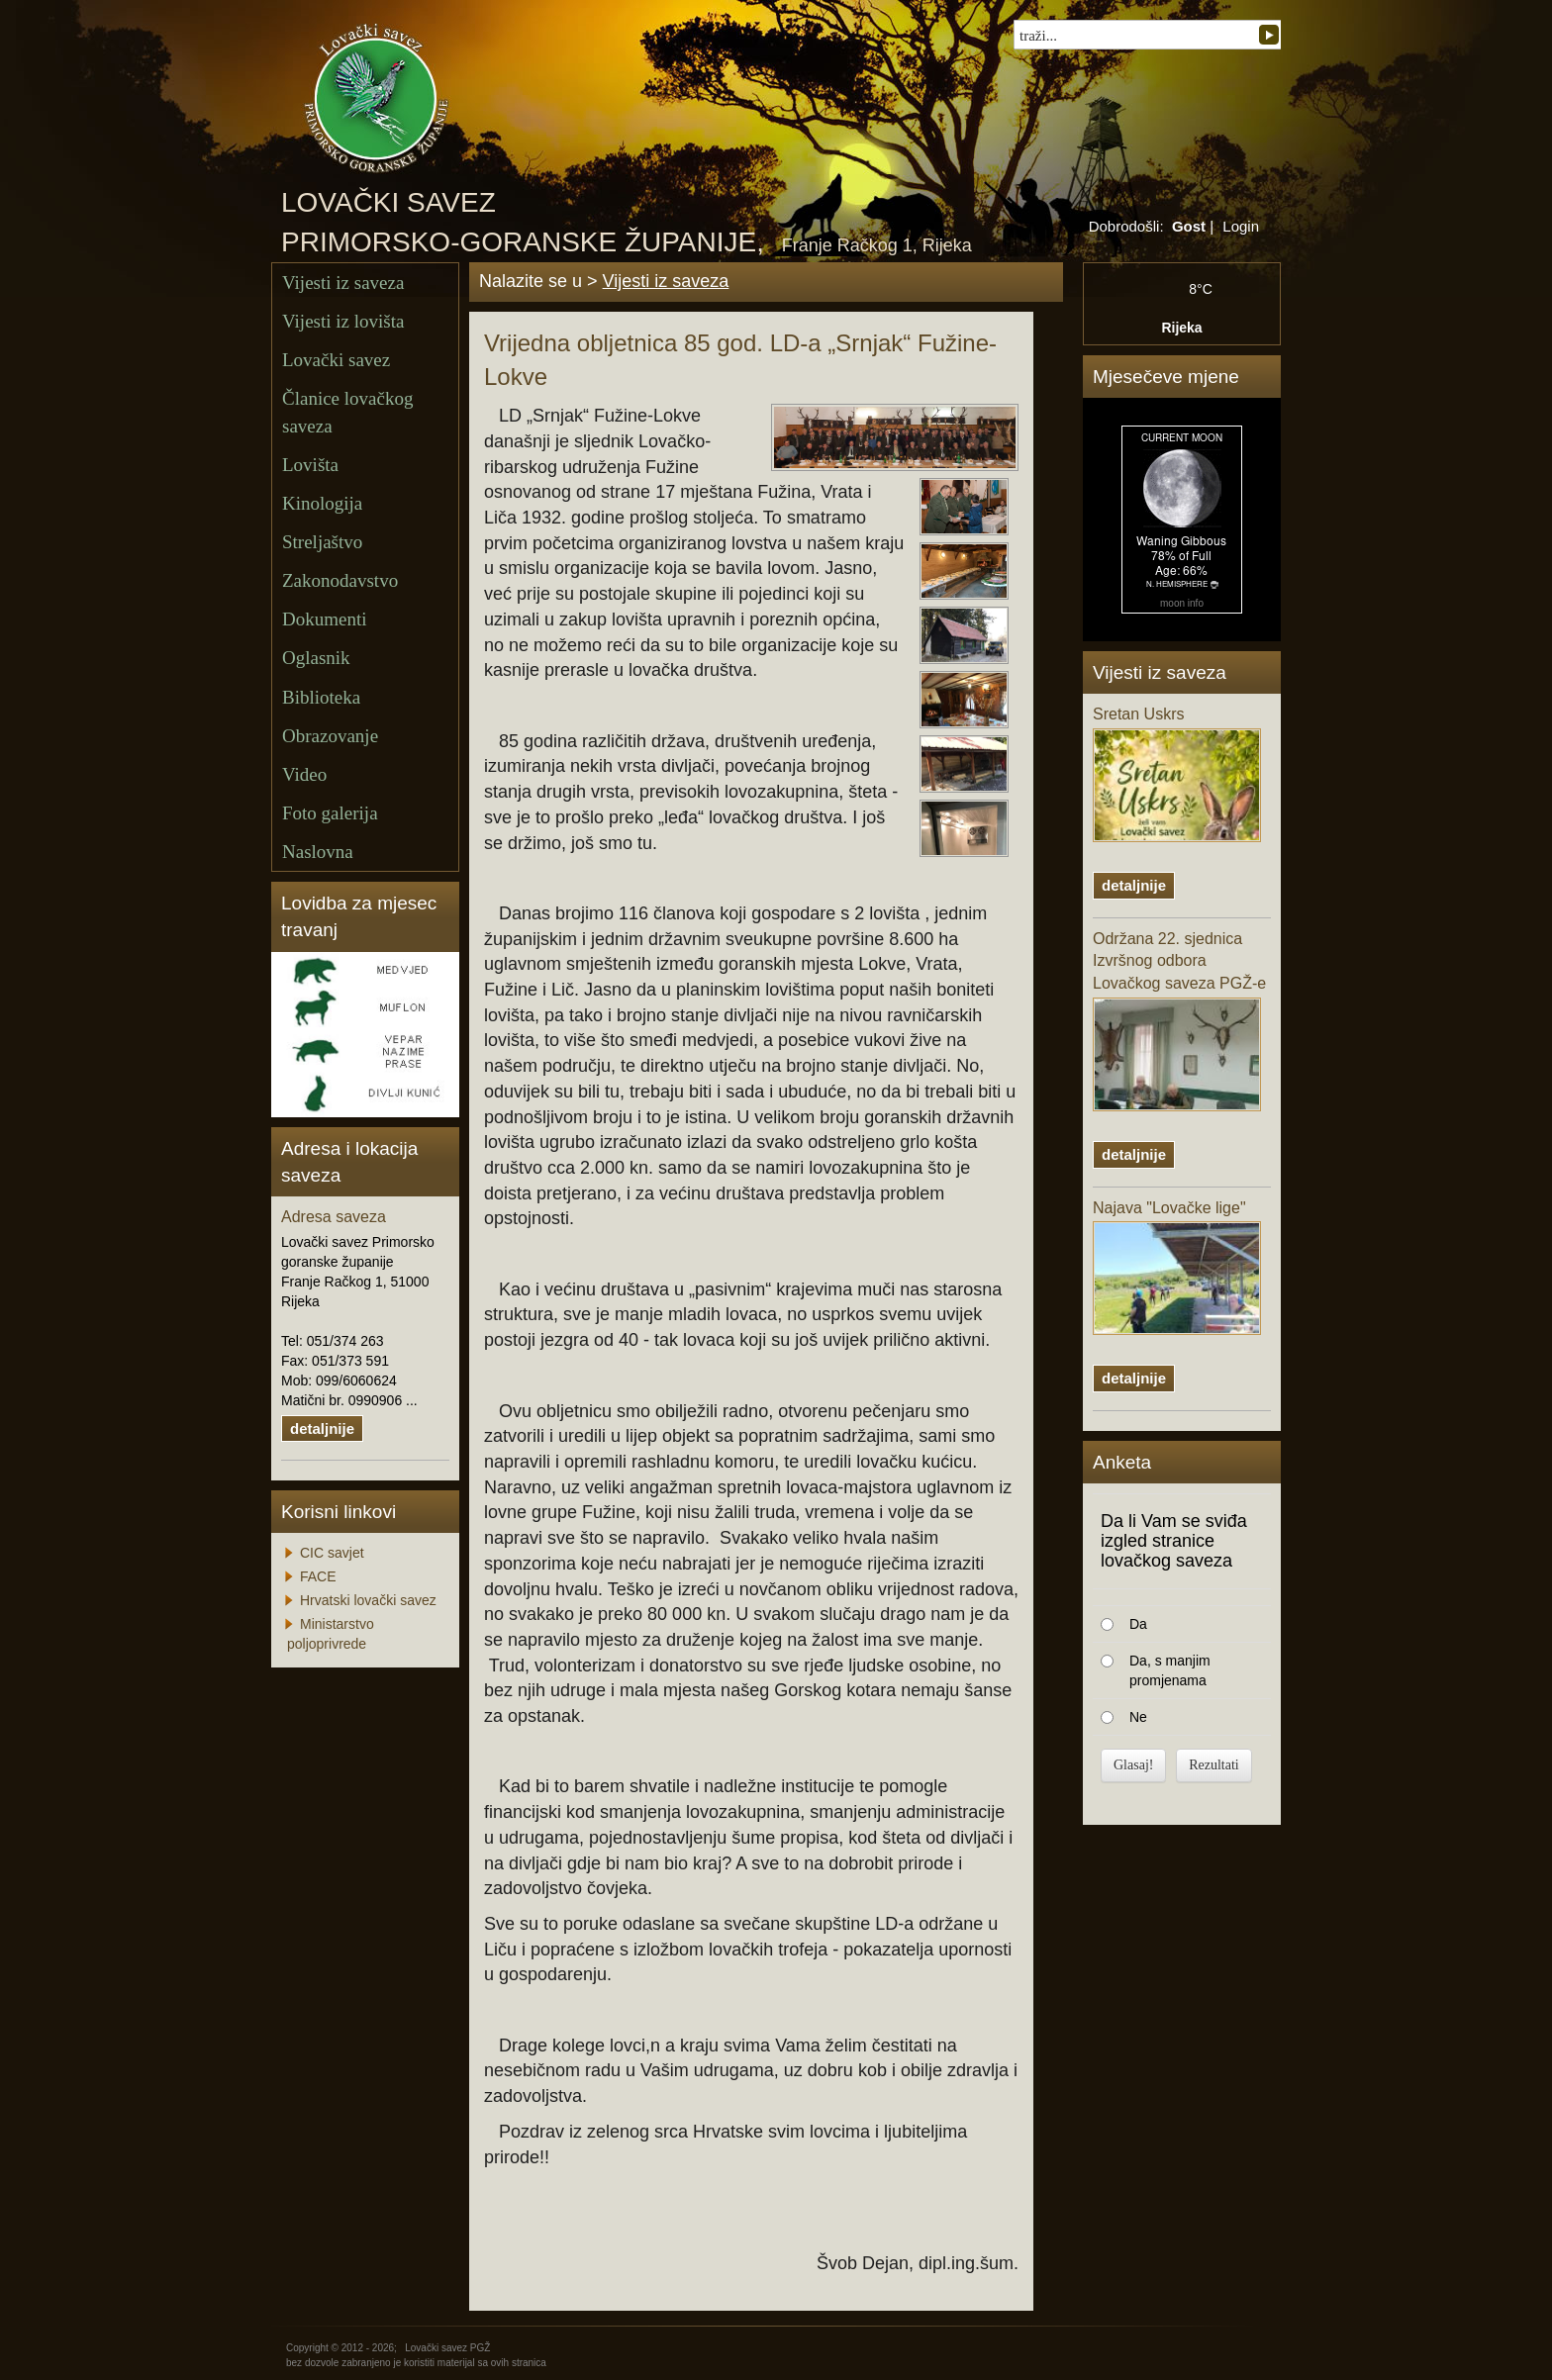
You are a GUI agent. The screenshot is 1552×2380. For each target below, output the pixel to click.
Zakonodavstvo (340, 580)
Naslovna (317, 851)
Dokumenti (324, 619)
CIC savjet (332, 1553)
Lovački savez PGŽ (447, 2347)
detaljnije (322, 1428)
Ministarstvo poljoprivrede (330, 1634)
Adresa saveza (333, 1216)
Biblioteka (321, 697)
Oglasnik (316, 657)
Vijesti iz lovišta (343, 321)
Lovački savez (336, 359)
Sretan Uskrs (1177, 774)
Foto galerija (330, 813)
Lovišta (310, 464)
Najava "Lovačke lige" (1177, 1267)
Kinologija (322, 503)
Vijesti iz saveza (343, 282)
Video (304, 774)
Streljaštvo (322, 541)
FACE (318, 1576)
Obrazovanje (330, 735)
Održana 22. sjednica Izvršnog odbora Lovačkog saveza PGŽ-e (1179, 1021)
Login (1240, 226)
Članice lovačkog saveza (347, 411)
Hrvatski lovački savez (368, 1600)
